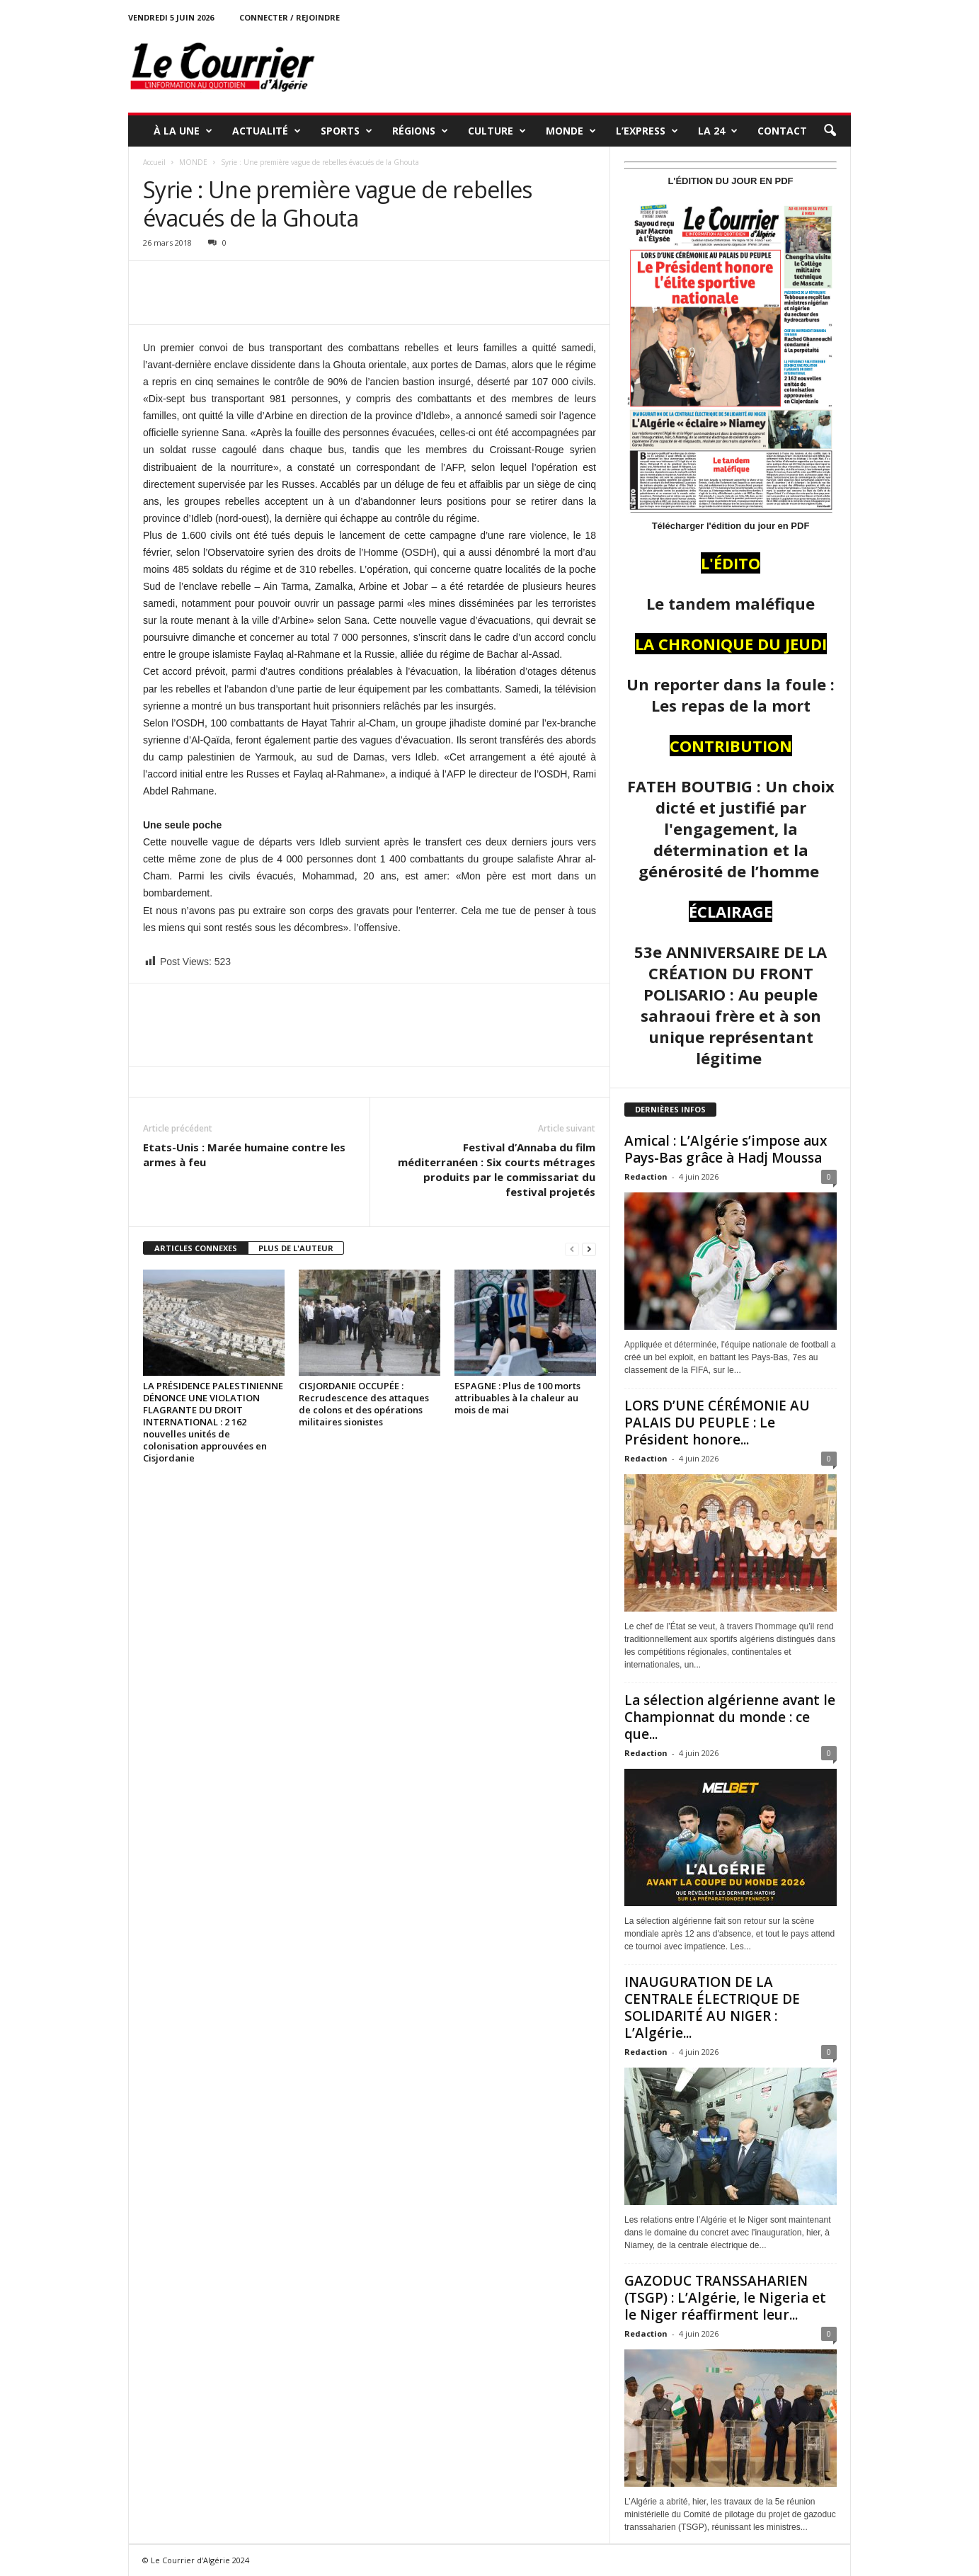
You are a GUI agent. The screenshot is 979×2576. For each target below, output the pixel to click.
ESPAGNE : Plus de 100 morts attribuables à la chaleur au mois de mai (517, 1397)
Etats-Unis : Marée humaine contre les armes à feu (244, 1154)
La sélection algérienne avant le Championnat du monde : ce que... (729, 1717)
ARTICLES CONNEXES (195, 1248)
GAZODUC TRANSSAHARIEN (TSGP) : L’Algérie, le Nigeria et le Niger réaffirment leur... (725, 2298)
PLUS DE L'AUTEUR (295, 1248)
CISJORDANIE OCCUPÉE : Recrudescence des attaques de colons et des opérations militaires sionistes (364, 1403)
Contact (782, 130)
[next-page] (589, 1248)
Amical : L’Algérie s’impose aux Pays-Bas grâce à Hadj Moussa (725, 1149)
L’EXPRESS (647, 131)
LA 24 (718, 131)
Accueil (154, 162)
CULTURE (497, 131)
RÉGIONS (420, 131)
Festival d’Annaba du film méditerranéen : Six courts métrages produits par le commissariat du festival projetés (496, 1169)
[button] (829, 131)
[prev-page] (572, 1248)
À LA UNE (183, 131)
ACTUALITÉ (266, 131)
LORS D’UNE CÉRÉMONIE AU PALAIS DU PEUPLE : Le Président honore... (717, 1422)
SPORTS (346, 131)
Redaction (646, 1176)
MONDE (571, 131)
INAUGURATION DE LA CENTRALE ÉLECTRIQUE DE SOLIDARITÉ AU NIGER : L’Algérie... (712, 2007)
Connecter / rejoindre (289, 17)
